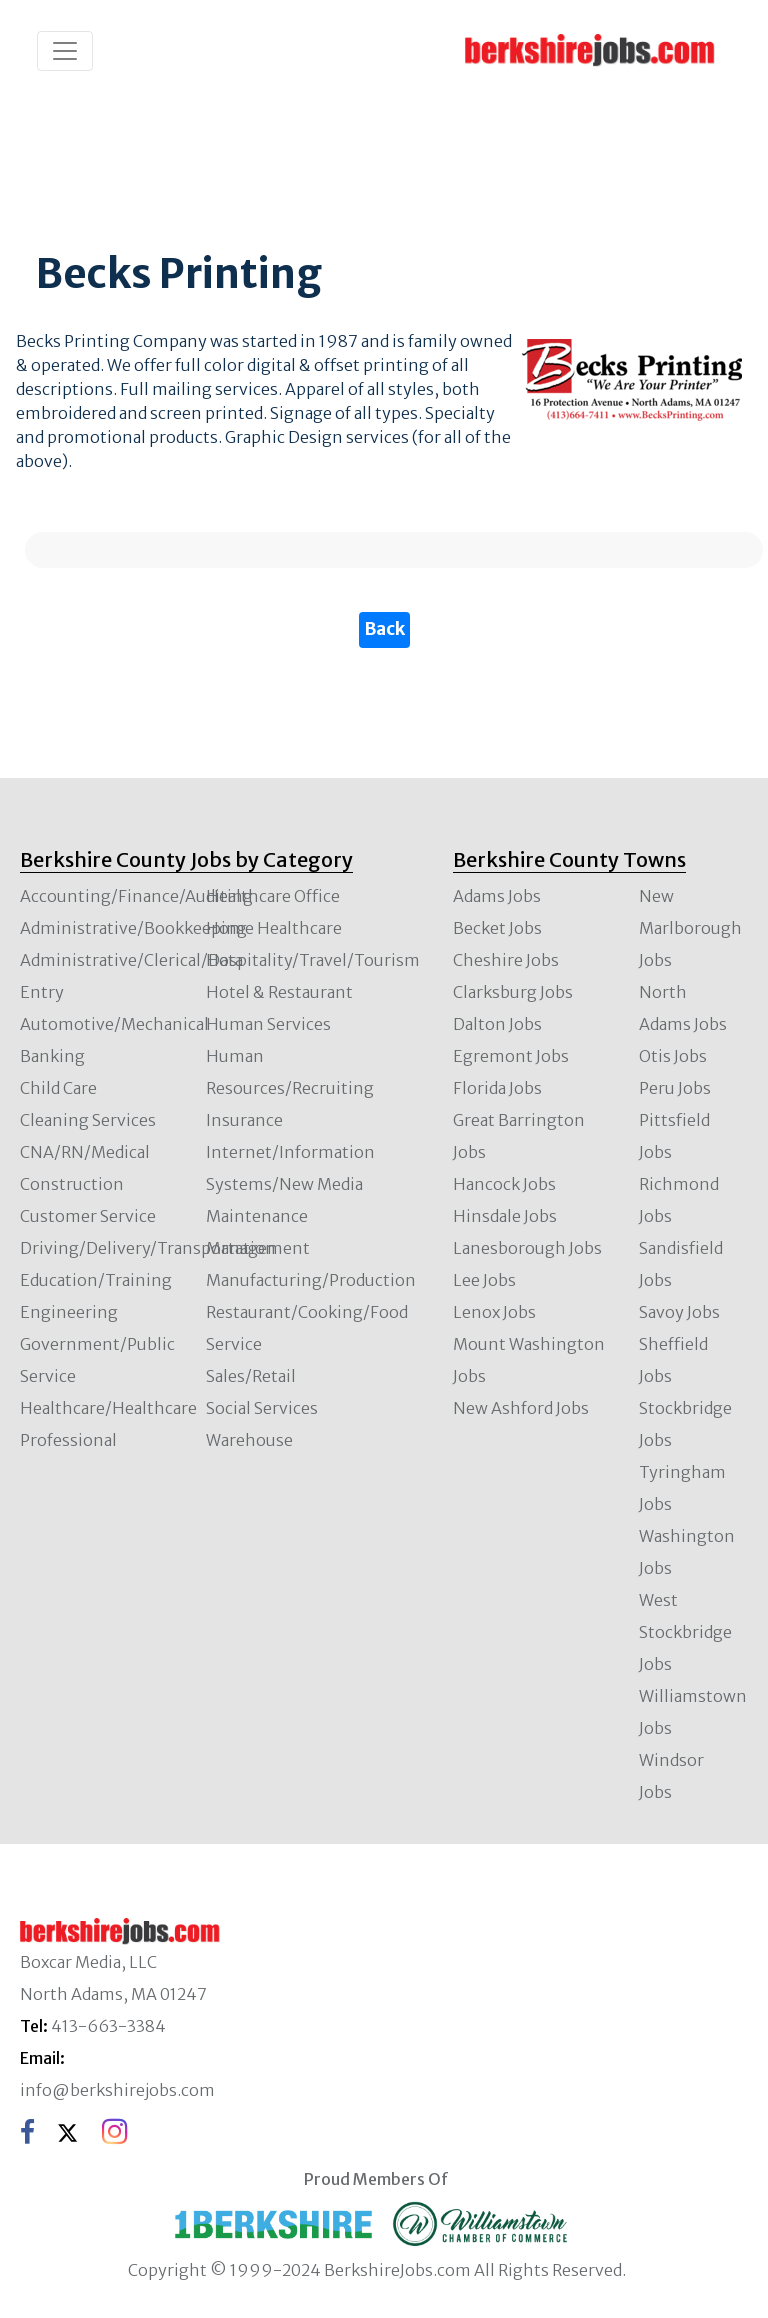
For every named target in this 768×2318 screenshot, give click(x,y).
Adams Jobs (497, 896)
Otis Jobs (673, 1056)
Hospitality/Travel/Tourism (313, 960)
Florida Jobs (497, 1088)
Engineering (69, 1312)
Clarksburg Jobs (513, 992)
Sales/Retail (251, 1376)
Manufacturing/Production (311, 1280)
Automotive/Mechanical (114, 1024)
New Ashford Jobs (521, 1408)
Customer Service (88, 1216)
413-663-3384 (108, 2026)
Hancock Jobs (504, 1184)
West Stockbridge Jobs (685, 1632)
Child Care (58, 1088)
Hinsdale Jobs (505, 1216)
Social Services (262, 1408)
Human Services (268, 1024)
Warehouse (249, 1440)
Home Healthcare (274, 928)
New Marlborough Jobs (690, 928)
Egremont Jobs (511, 1056)
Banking (52, 1056)
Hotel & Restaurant (279, 992)
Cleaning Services (88, 1120)
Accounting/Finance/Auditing (136, 896)
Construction (72, 1184)
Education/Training (96, 1280)
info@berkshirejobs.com (117, 2090)
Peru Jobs (675, 1088)
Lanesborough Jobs (527, 1248)
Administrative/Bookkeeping (133, 928)
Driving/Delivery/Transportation (148, 1248)
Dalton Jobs (497, 1024)
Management (258, 1248)
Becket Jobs (497, 928)
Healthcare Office (273, 896)
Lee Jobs (484, 1280)
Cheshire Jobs (506, 960)
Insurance (244, 1120)
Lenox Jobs (494, 1312)
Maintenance (257, 1216)
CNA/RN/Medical (85, 1152)
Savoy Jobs (679, 1312)
